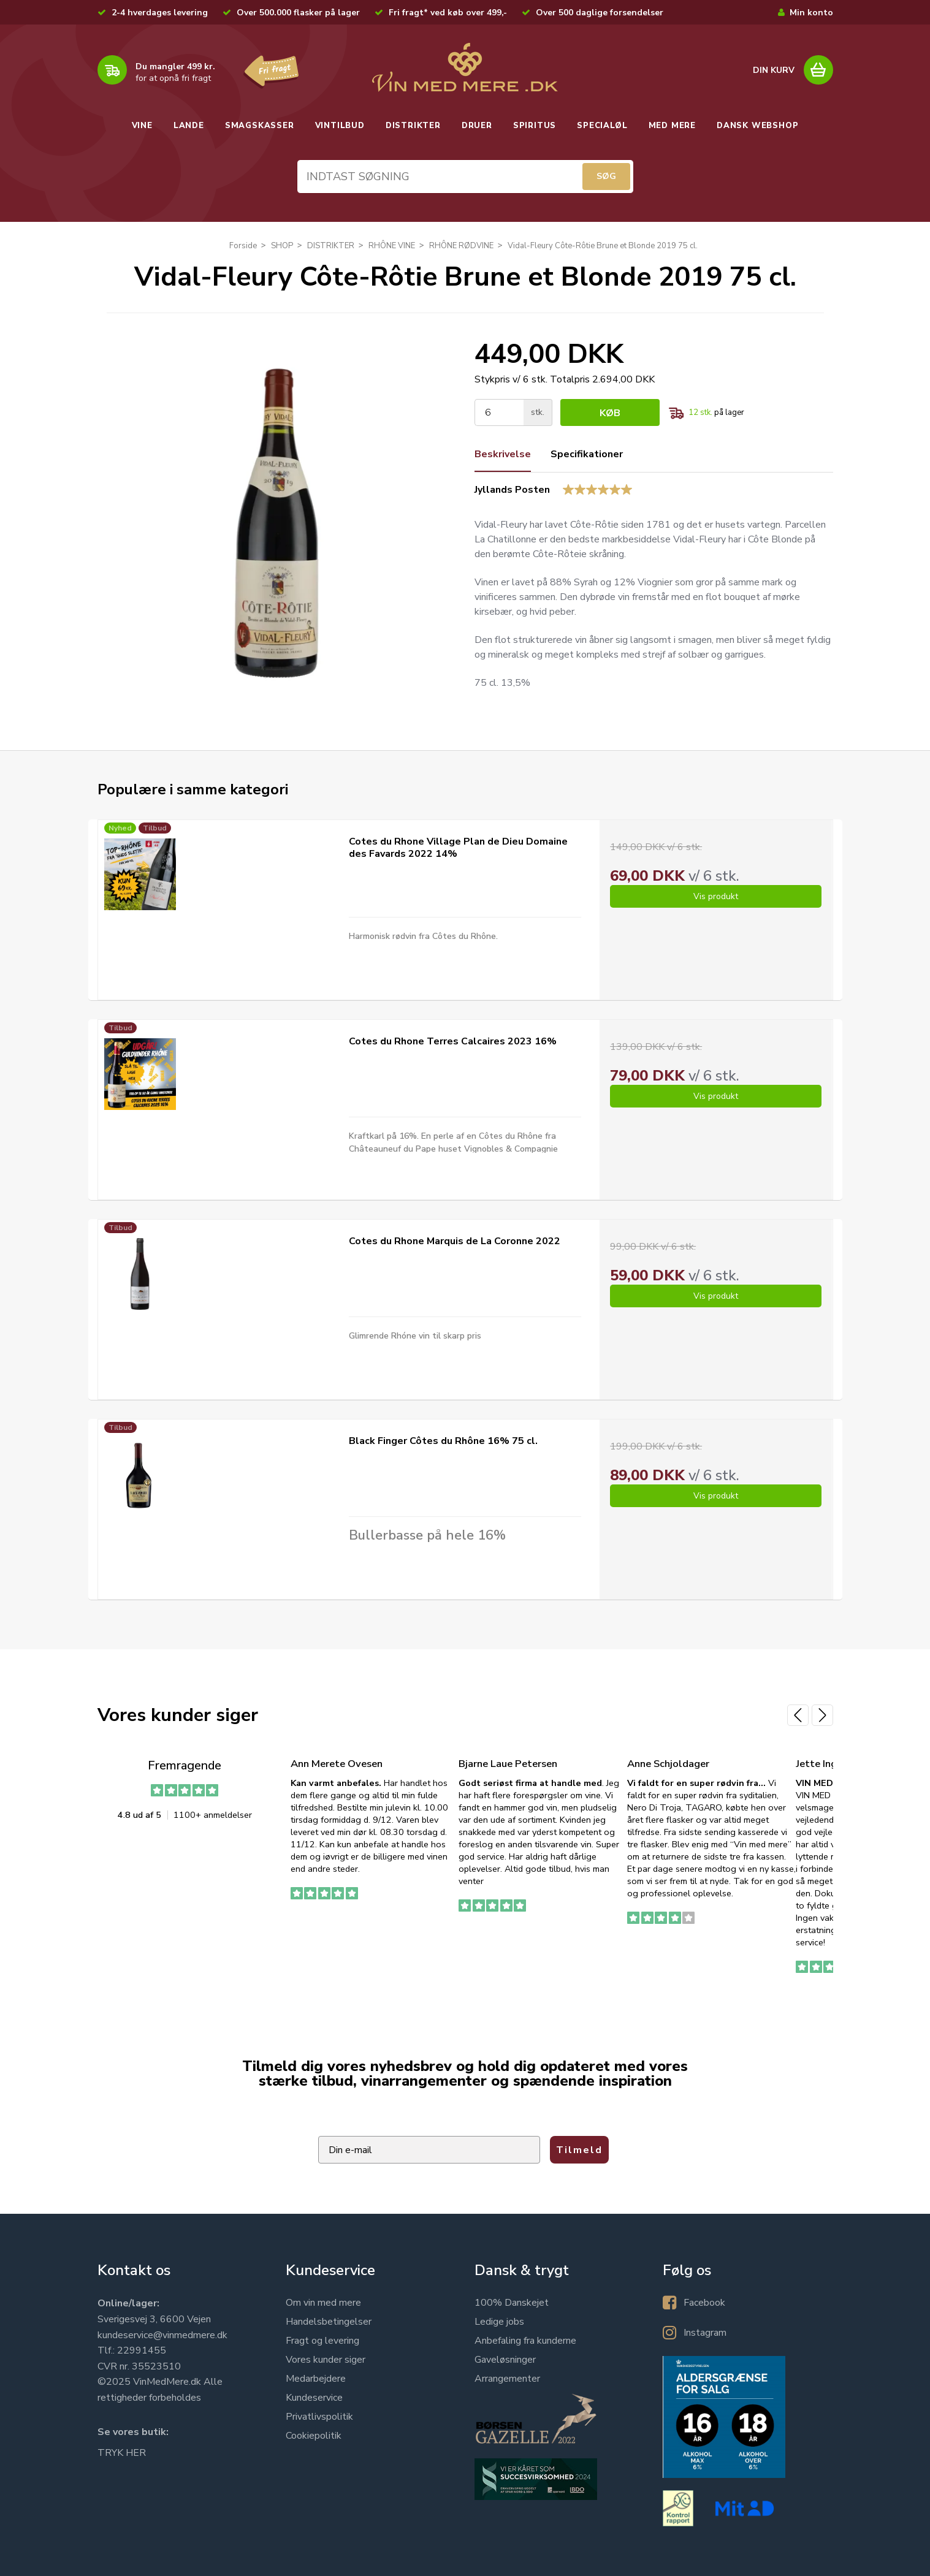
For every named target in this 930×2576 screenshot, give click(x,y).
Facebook (704, 2302)
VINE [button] (142, 125)
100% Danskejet (512, 2302)
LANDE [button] (188, 125)
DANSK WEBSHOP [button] (757, 125)
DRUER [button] (477, 125)
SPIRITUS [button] (534, 125)
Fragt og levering (322, 2340)
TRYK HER (121, 2453)
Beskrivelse (503, 454)
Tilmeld (579, 2150)
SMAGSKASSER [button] (259, 125)
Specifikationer (587, 454)
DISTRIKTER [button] (413, 125)
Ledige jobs (499, 2321)
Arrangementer (507, 2378)
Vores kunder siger (325, 2359)
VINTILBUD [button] (340, 125)
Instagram (705, 2332)
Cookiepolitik (313, 2435)
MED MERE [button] (672, 125)
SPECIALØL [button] (602, 125)
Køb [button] (610, 413)
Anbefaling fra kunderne (525, 2340)
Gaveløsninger (505, 2359)
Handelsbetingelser (329, 2321)
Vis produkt (715, 896)
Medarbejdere (316, 2378)
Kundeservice (314, 2397)
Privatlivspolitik (319, 2416)
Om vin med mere (323, 2302)
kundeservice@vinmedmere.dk (162, 2335)
